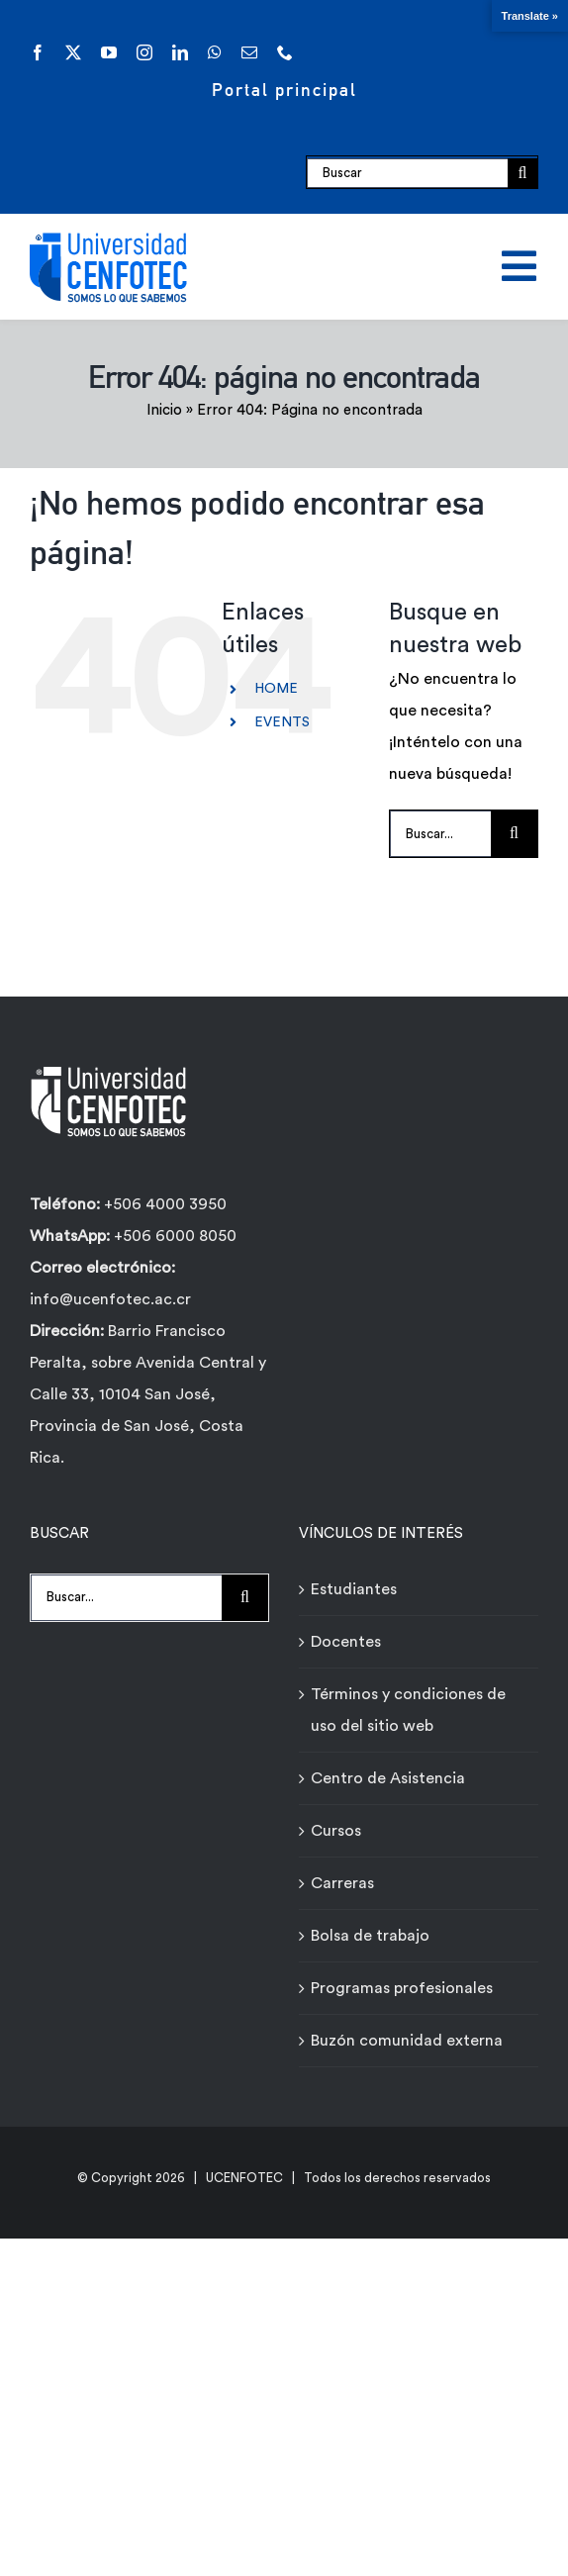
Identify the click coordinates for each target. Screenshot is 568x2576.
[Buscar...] (440, 834)
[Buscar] (407, 173)
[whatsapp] (215, 52)
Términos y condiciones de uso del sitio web (408, 1710)
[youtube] (109, 52)
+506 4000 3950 (165, 1204)
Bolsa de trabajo (370, 1936)
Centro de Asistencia (388, 1778)
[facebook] (38, 52)
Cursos (336, 1831)
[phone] (285, 52)
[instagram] (144, 52)
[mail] (249, 52)
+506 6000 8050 (173, 1236)
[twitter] (73, 52)
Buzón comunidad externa (407, 2041)
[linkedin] (180, 52)
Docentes (346, 1642)
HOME (276, 689)
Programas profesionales (402, 1988)
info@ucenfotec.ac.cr (110, 1299)
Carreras (342, 1883)
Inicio (164, 410)
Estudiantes (354, 1589)
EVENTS (282, 722)
